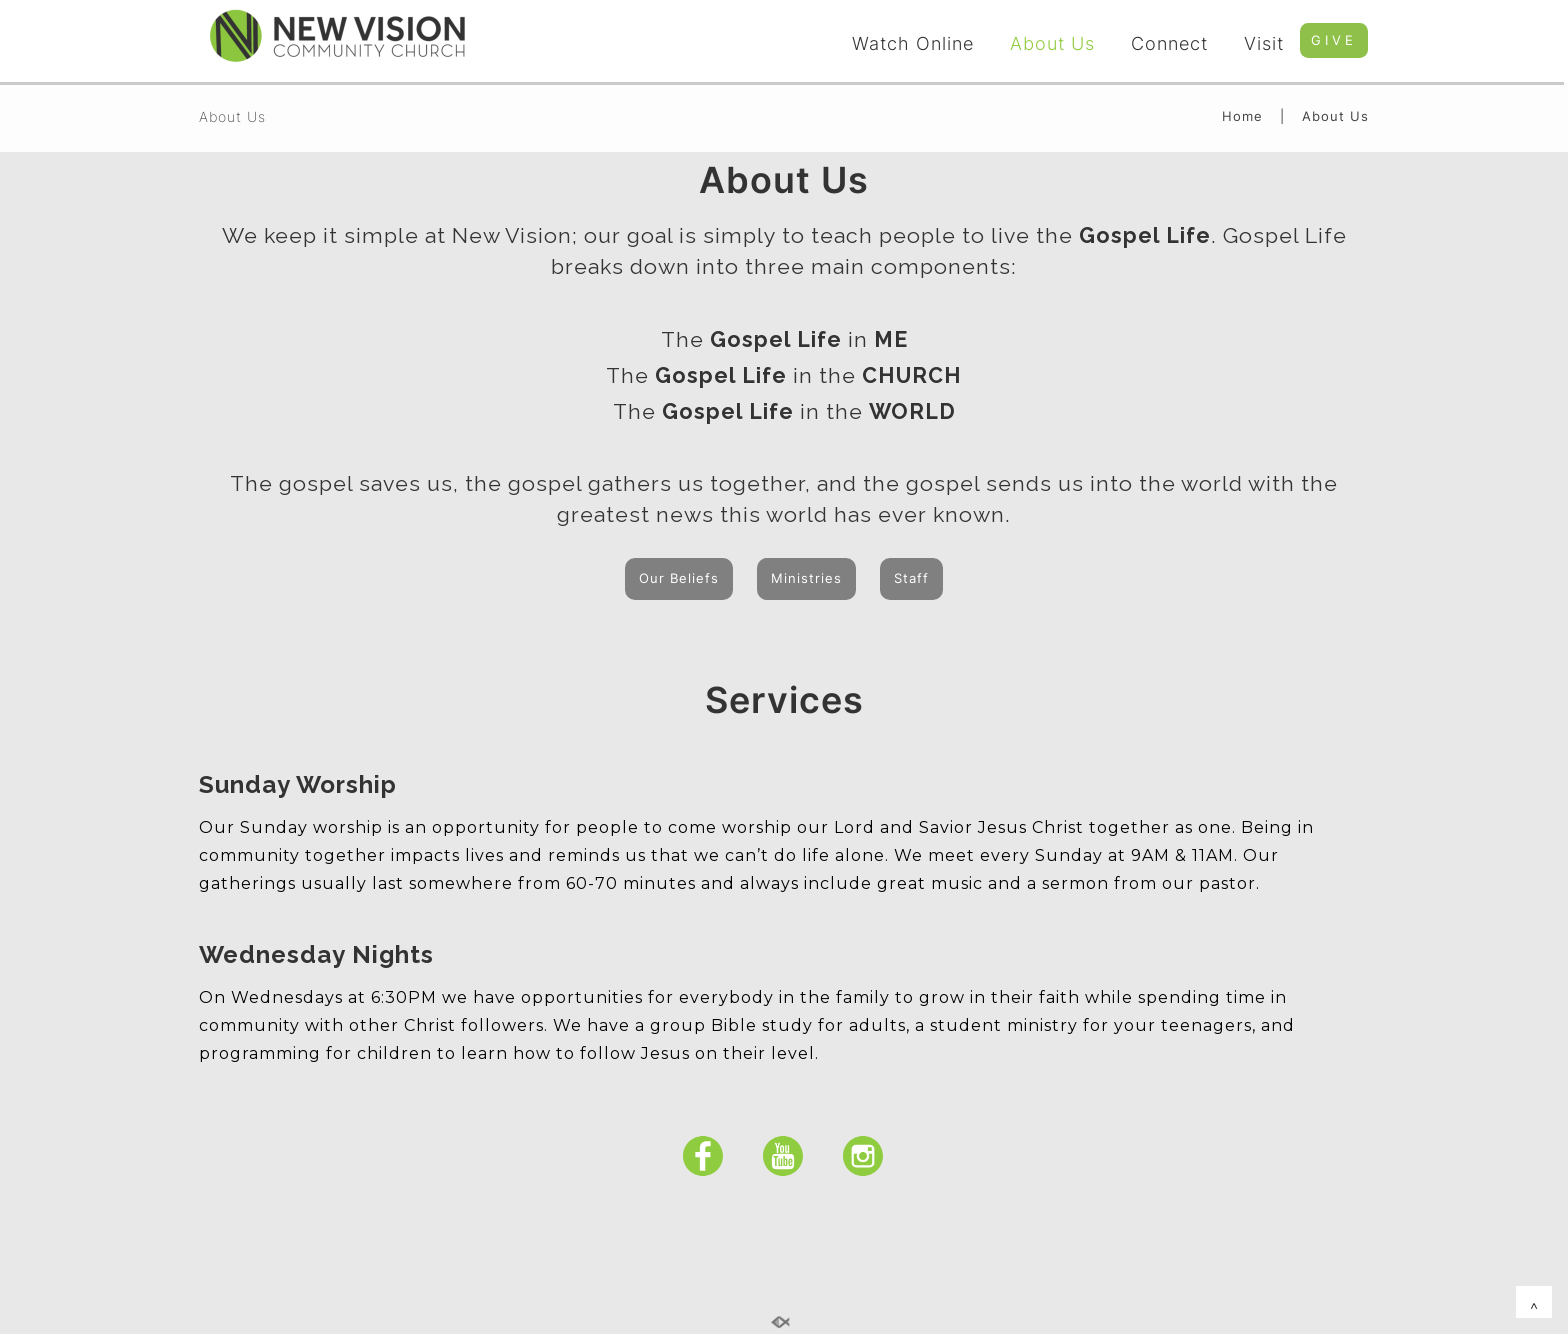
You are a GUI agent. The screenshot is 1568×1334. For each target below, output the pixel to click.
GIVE (1334, 40)
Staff (911, 578)
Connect (1169, 43)
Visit (1264, 43)
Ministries (806, 578)
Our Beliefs (679, 578)
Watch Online (913, 43)
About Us (1052, 43)
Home (1242, 116)
